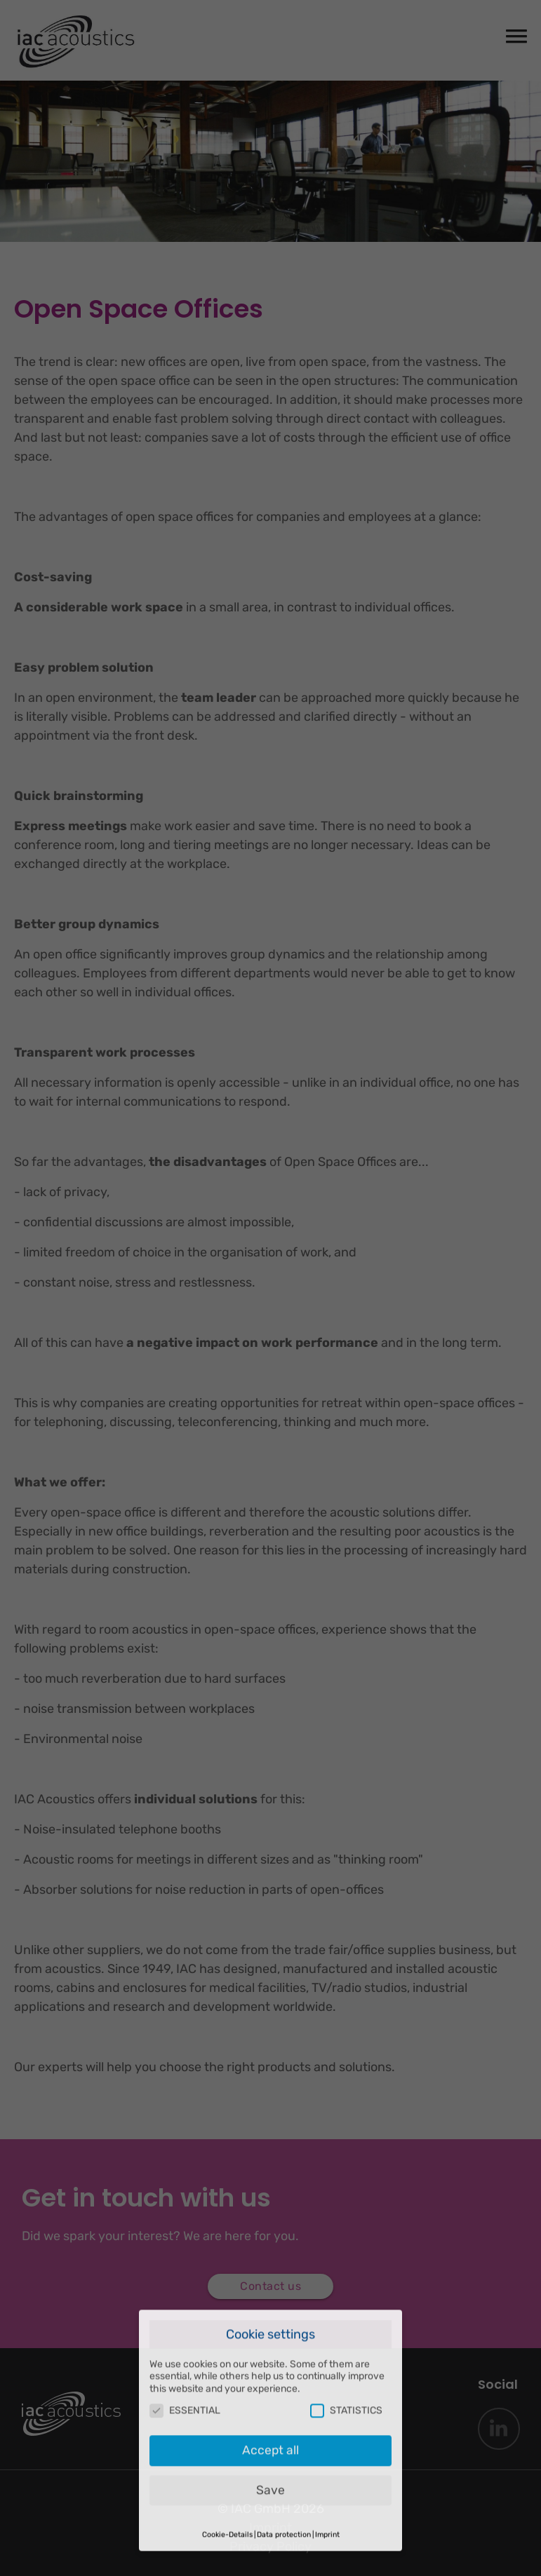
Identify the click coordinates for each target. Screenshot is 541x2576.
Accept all (270, 2386)
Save (270, 2426)
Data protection (284, 2470)
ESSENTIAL (184, 2347)
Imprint (327, 2470)
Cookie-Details (227, 2470)
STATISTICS (346, 2347)
